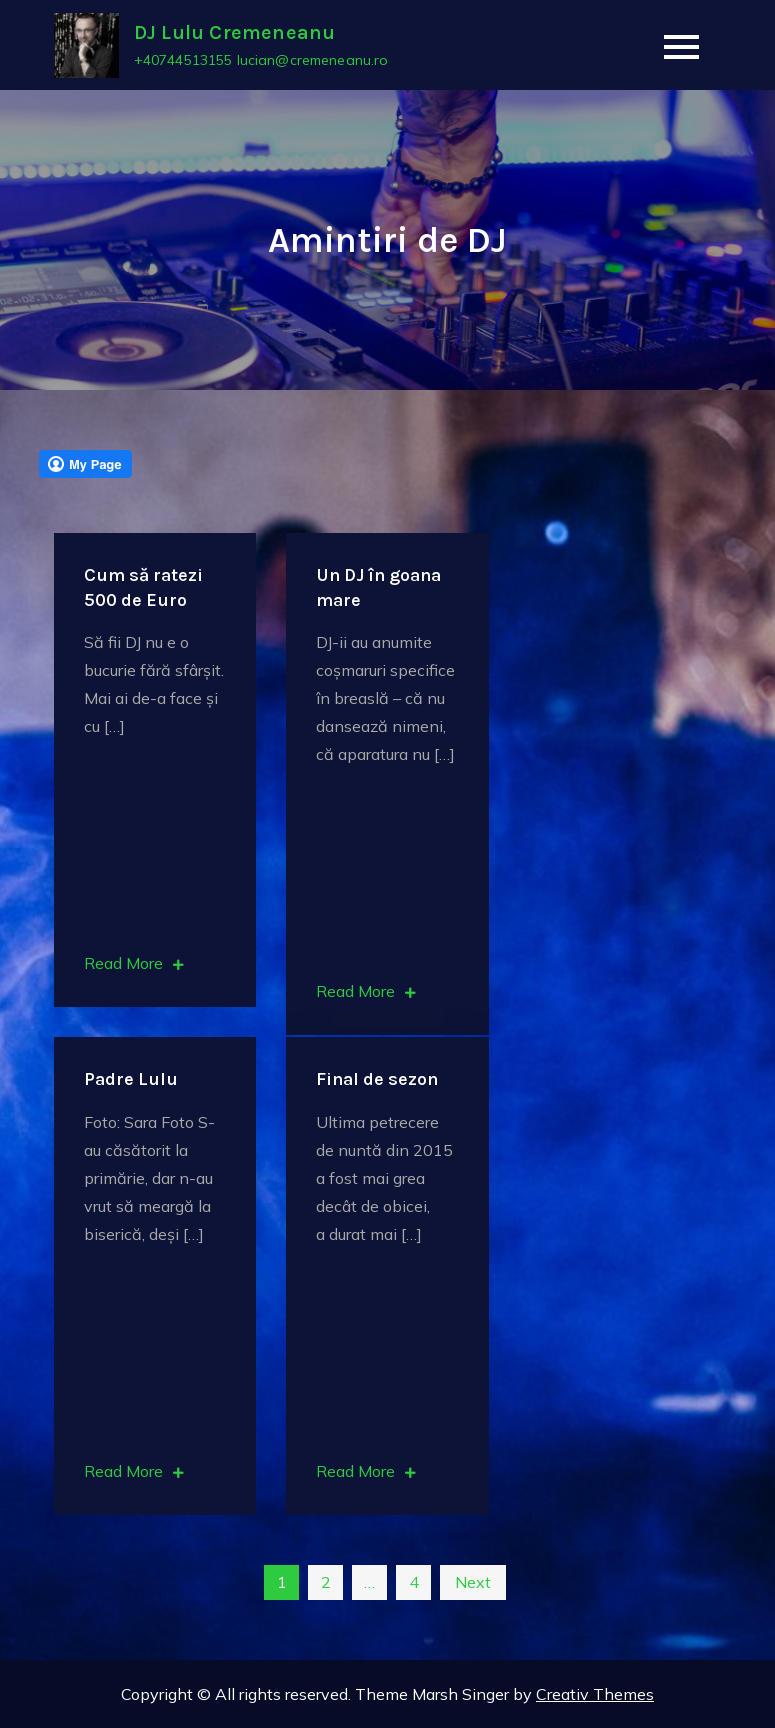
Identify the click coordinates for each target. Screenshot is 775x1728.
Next (473, 1582)
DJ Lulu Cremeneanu (235, 32)
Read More (134, 963)
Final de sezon (377, 1079)
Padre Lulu (131, 1079)
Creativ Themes (595, 1694)
